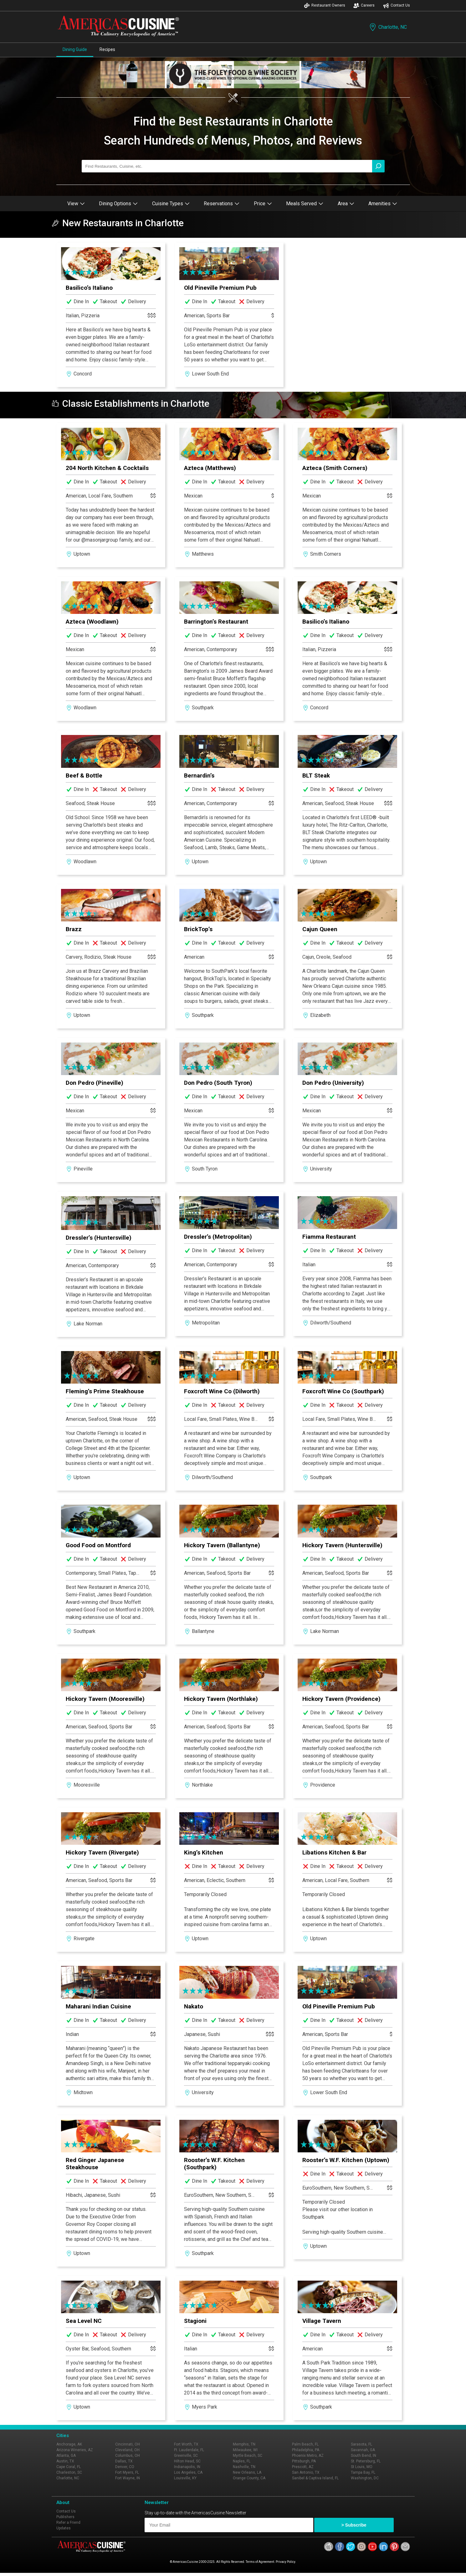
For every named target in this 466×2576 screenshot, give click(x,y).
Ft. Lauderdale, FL (189, 2450)
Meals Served (304, 204)
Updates (63, 2528)
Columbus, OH (127, 2455)
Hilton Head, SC (187, 2461)
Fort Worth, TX (186, 2444)
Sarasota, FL (361, 2444)
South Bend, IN (363, 2455)
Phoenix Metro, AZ (308, 2455)
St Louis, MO (361, 2467)
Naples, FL (241, 2461)
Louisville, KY (185, 2478)
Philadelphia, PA (305, 2450)
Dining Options (118, 204)
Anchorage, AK (69, 2444)
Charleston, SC (69, 2472)
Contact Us (396, 5)
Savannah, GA (363, 2450)
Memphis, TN (244, 2444)
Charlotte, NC (387, 27)
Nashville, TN (244, 2467)
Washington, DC (365, 2478)
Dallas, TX (124, 2461)
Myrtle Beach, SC (247, 2455)
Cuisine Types (171, 204)
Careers (364, 5)
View (76, 204)
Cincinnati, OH (127, 2444)
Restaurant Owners (324, 5)
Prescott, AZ (303, 2467)
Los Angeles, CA (188, 2472)
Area (346, 204)
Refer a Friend (68, 2522)
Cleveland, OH (127, 2450)
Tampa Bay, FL (363, 2472)
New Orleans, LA (247, 2472)
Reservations (221, 204)
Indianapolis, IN (187, 2467)
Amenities (382, 204)
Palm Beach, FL (305, 2444)
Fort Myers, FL (127, 2472)
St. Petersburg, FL (366, 2461)
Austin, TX (65, 2461)
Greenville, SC (186, 2455)
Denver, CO (124, 2467)
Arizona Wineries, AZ (74, 2450)
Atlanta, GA (66, 2455)
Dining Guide (75, 49)
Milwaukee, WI (245, 2450)
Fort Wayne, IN (127, 2478)
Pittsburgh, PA (304, 2461)
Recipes (107, 49)
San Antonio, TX (306, 2472)
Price (263, 204)
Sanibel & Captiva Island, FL (315, 2478)
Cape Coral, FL (68, 2467)
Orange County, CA (249, 2478)
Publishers (65, 2517)
